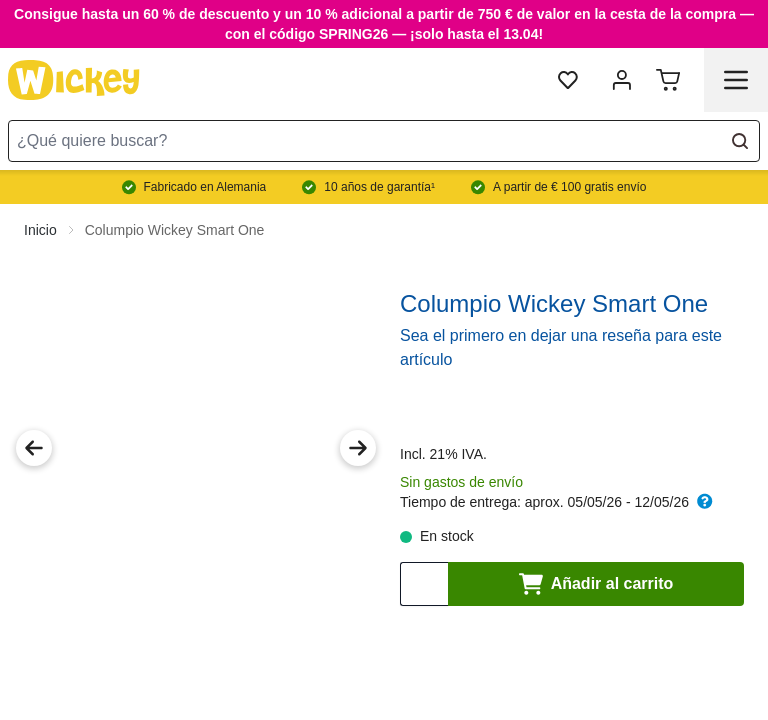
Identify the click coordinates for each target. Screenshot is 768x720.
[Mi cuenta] (622, 80)
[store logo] (74, 80)
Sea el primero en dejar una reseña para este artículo (561, 331)
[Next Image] (358, 432)
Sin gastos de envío (461, 466)
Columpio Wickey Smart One (175, 214)
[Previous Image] (34, 432)
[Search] (740, 141)
